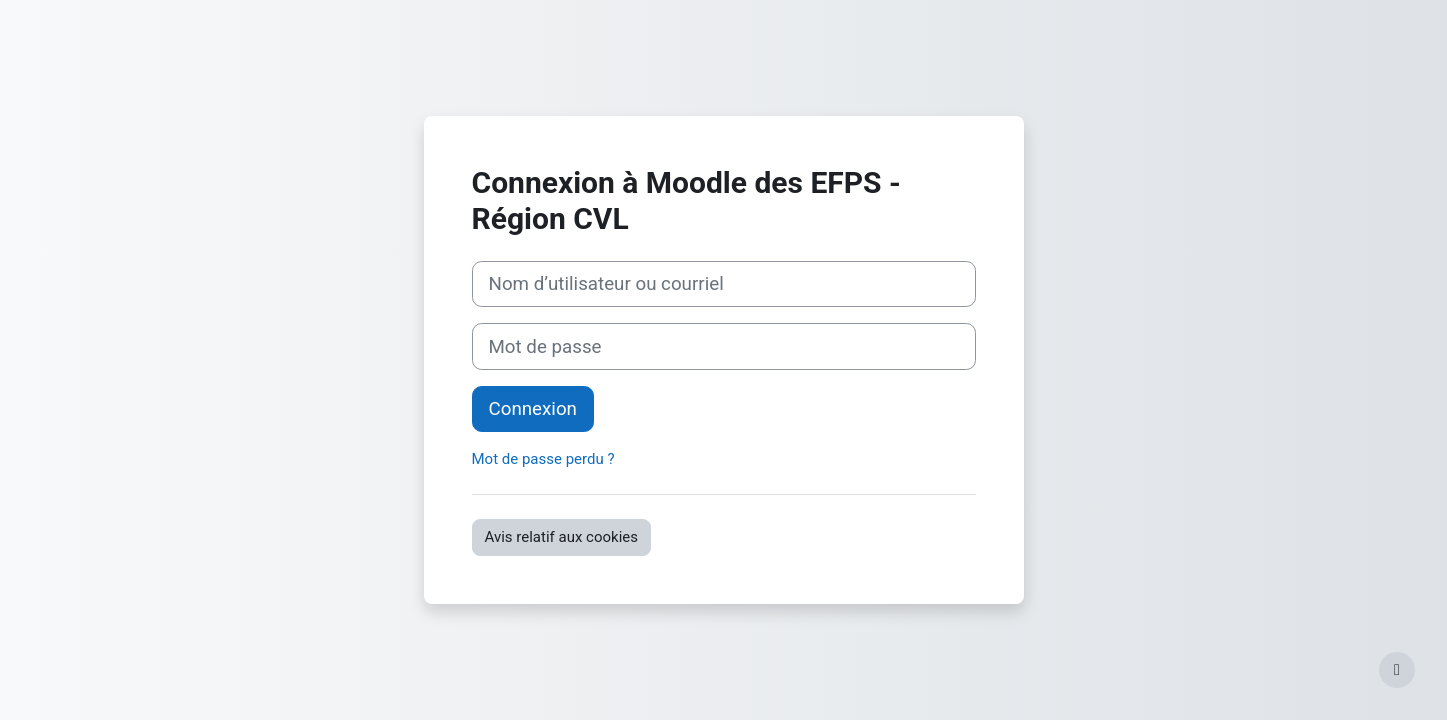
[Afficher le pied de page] (1397, 670)
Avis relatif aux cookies (562, 537)
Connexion (533, 409)
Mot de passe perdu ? (543, 459)
